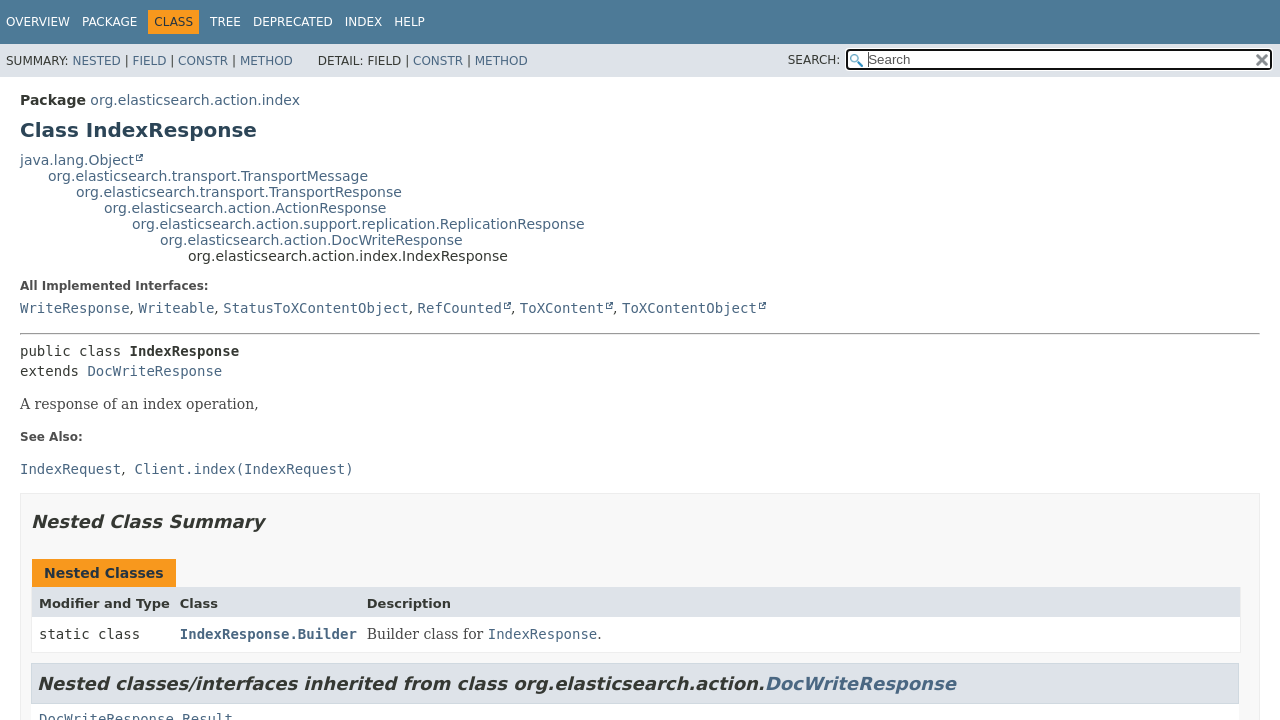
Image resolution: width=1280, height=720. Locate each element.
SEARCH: (814, 60)
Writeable (176, 308)
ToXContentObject (689, 308)
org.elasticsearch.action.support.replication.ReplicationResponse (358, 224)
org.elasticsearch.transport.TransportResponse (239, 192)
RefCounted (460, 308)
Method (266, 61)
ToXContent (562, 308)
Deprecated (293, 22)
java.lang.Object (77, 160)
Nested (96, 61)
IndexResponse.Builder (268, 634)
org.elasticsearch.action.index (195, 100)
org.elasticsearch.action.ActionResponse (245, 208)
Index (364, 22)
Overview (38, 22)
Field (149, 61)
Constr (203, 61)
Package (109, 22)
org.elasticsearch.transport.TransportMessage (208, 176)
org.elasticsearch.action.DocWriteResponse (311, 240)
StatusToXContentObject (315, 308)
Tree (225, 22)
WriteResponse (75, 308)
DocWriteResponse (154, 371)
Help (409, 22)
